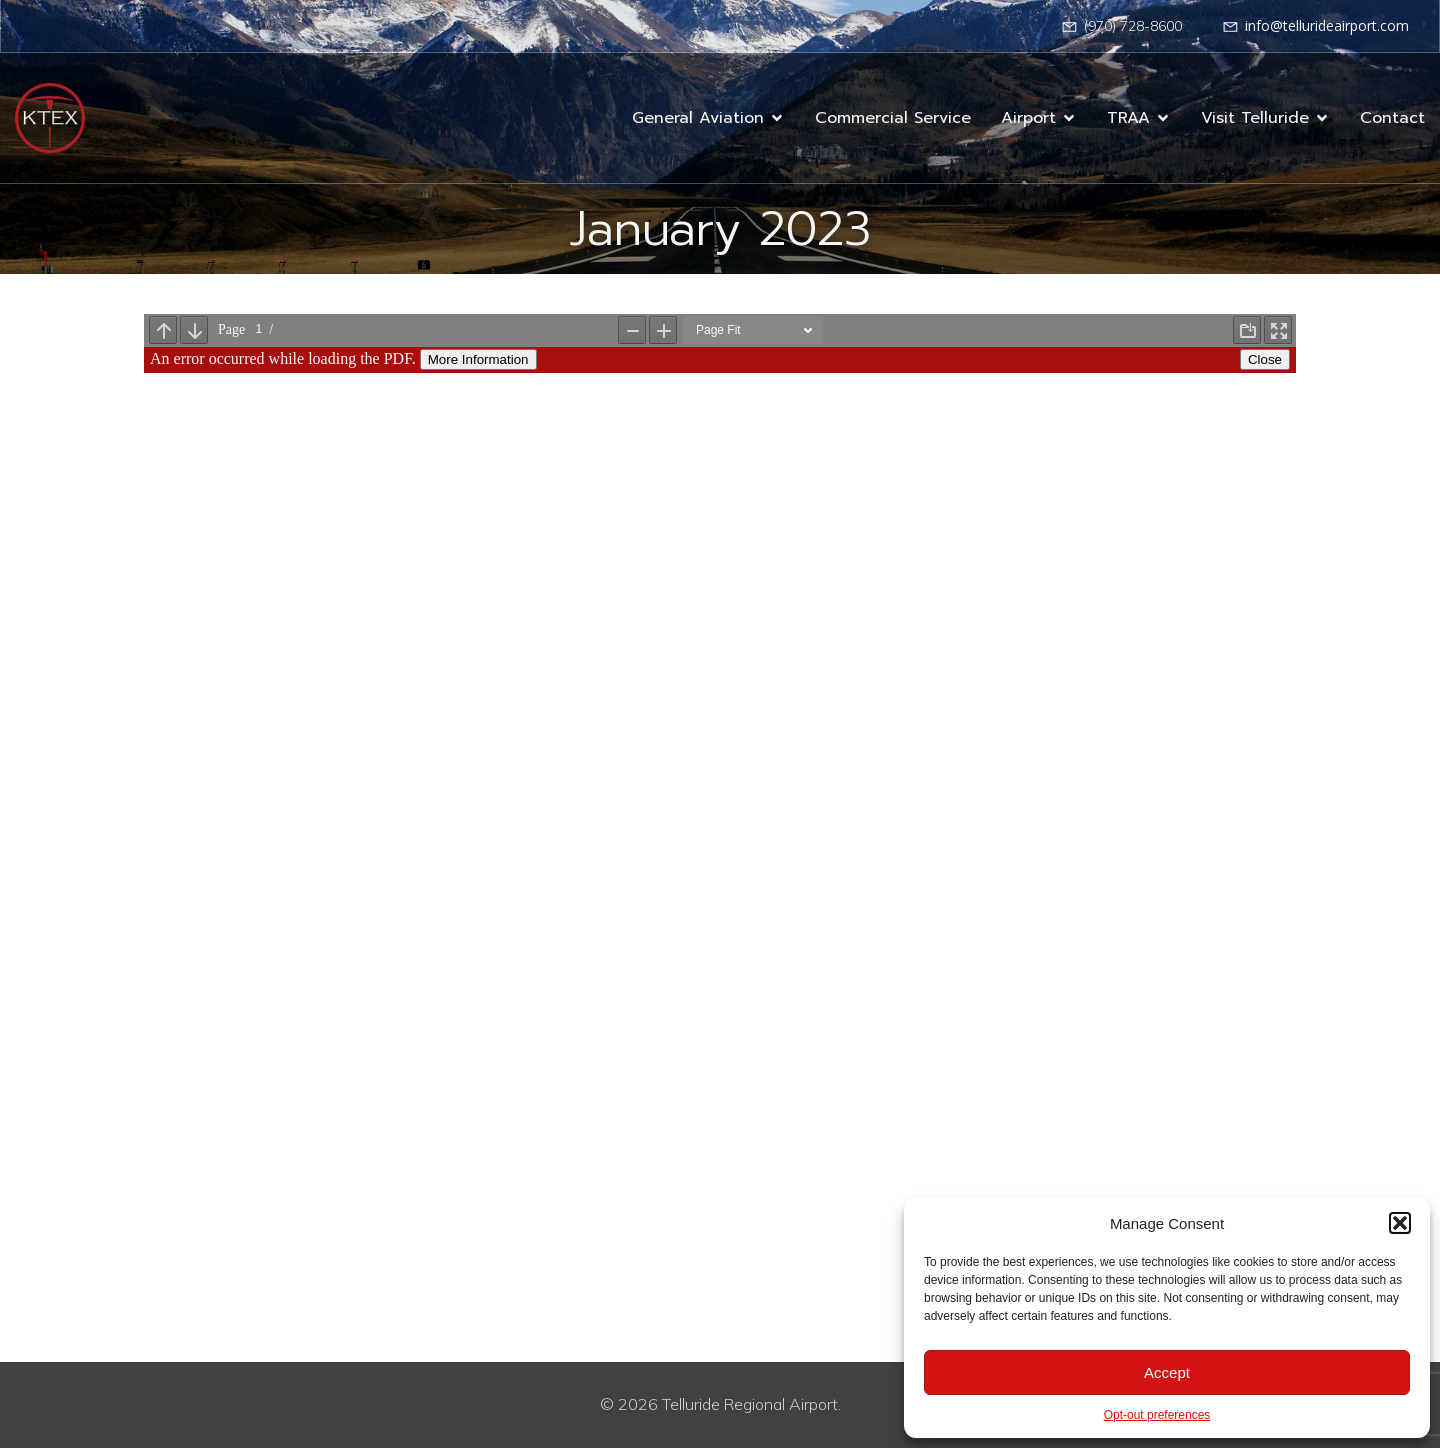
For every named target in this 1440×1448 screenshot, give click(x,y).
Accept (1167, 1372)
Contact (1392, 118)
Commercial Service (893, 118)
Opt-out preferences (1157, 1415)
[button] (1400, 1223)
